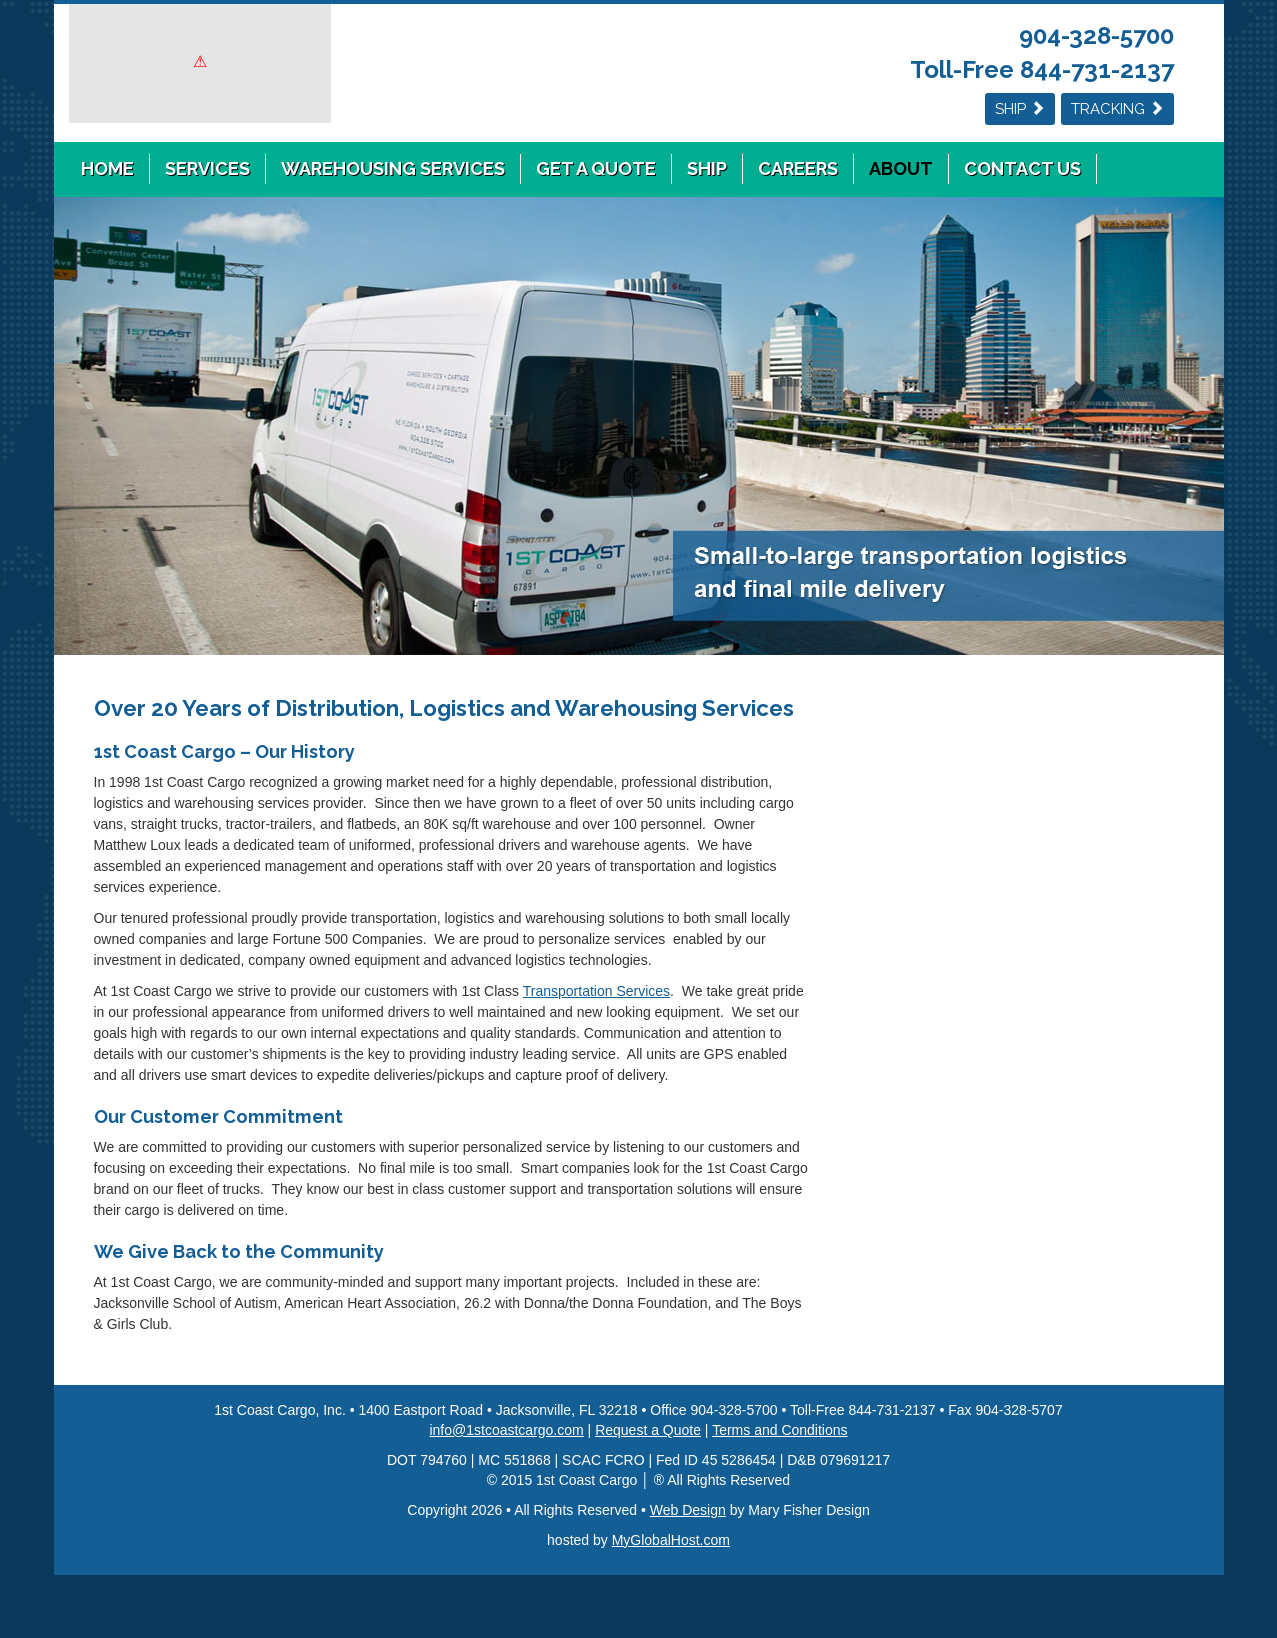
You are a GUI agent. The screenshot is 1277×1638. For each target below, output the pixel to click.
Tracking (1117, 109)
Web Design (688, 1510)
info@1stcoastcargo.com (506, 1430)
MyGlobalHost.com (671, 1540)
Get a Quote (596, 168)
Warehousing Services (393, 168)
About (901, 168)
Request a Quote (648, 1430)
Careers (798, 168)
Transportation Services (596, 991)
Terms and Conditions (779, 1430)
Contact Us (1022, 168)
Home (107, 168)
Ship (1020, 109)
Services (207, 168)
